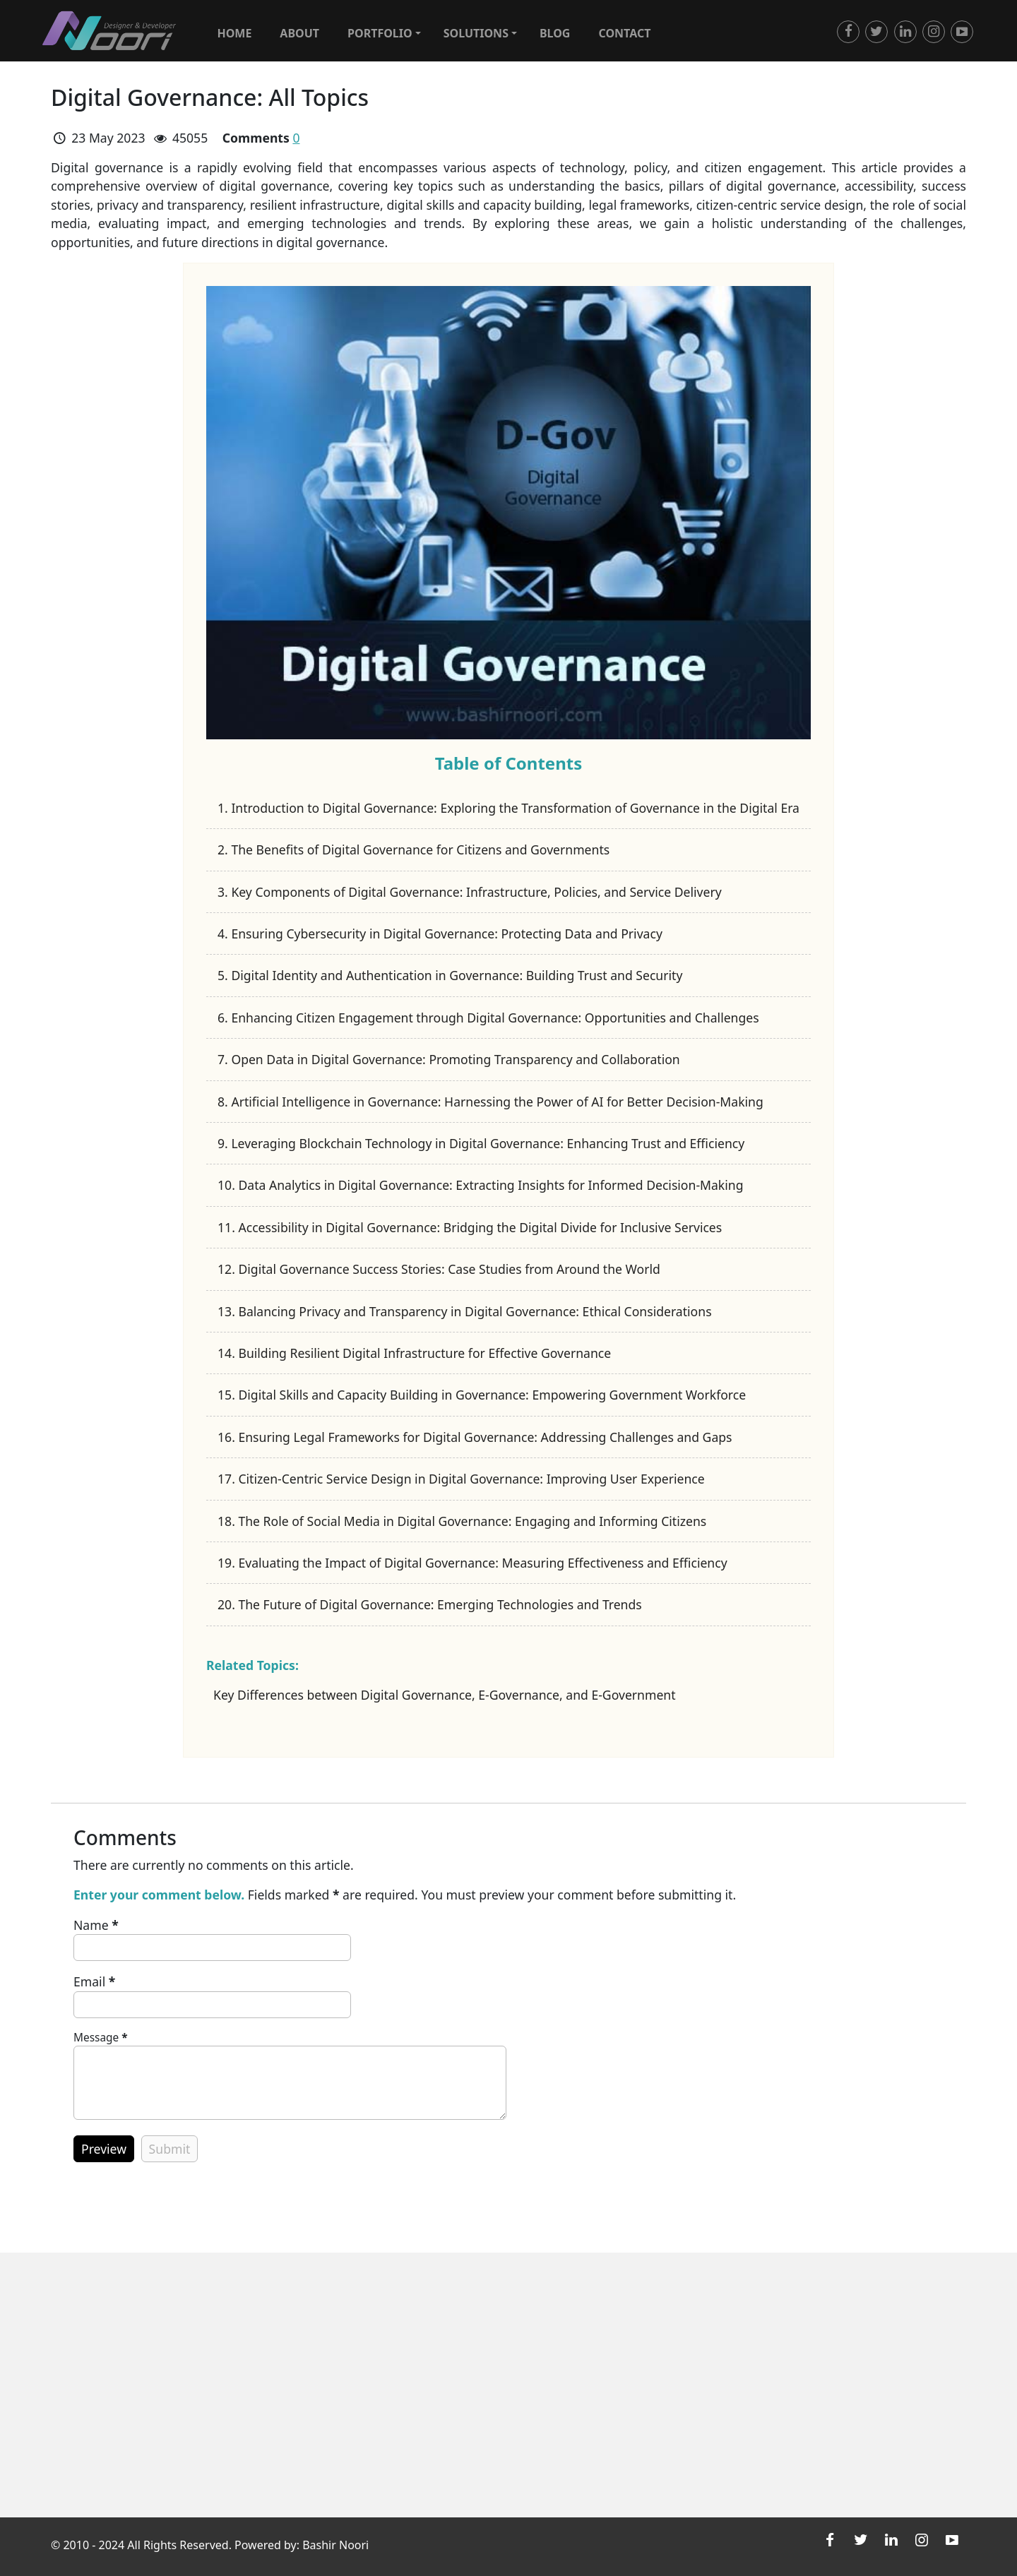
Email (94, 1981)
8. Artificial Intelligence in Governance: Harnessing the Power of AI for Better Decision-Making (490, 1101)
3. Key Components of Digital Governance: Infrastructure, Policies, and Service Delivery (470, 891)
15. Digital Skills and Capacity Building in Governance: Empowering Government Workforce (482, 1394)
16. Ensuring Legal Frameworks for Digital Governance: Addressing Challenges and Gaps (475, 1437)
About (299, 33)
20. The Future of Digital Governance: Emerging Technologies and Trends (430, 1604)
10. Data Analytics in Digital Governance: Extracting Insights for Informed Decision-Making (480, 1184)
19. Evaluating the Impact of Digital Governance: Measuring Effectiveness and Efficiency (472, 1562)
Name (96, 1924)
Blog (555, 33)
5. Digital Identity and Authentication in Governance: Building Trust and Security (450, 975)
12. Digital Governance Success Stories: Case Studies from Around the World (439, 1268)
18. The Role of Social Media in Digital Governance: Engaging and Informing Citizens (462, 1521)
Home (234, 33)
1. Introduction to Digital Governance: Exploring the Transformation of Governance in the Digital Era (508, 807)
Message (100, 2037)
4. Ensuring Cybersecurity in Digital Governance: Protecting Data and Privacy (440, 933)
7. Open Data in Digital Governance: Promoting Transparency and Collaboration (449, 1059)
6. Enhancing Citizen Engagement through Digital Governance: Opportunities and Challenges (488, 1017)
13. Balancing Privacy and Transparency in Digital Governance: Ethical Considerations (465, 1311)
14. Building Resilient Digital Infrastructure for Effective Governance (414, 1352)
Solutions (480, 33)
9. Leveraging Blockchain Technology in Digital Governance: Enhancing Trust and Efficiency (481, 1143)
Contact (624, 33)
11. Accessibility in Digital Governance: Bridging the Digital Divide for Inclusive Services (470, 1227)
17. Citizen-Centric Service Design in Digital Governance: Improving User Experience (461, 1478)
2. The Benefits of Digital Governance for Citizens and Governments (413, 849)
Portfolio (384, 33)
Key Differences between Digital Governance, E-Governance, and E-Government (444, 1694)
